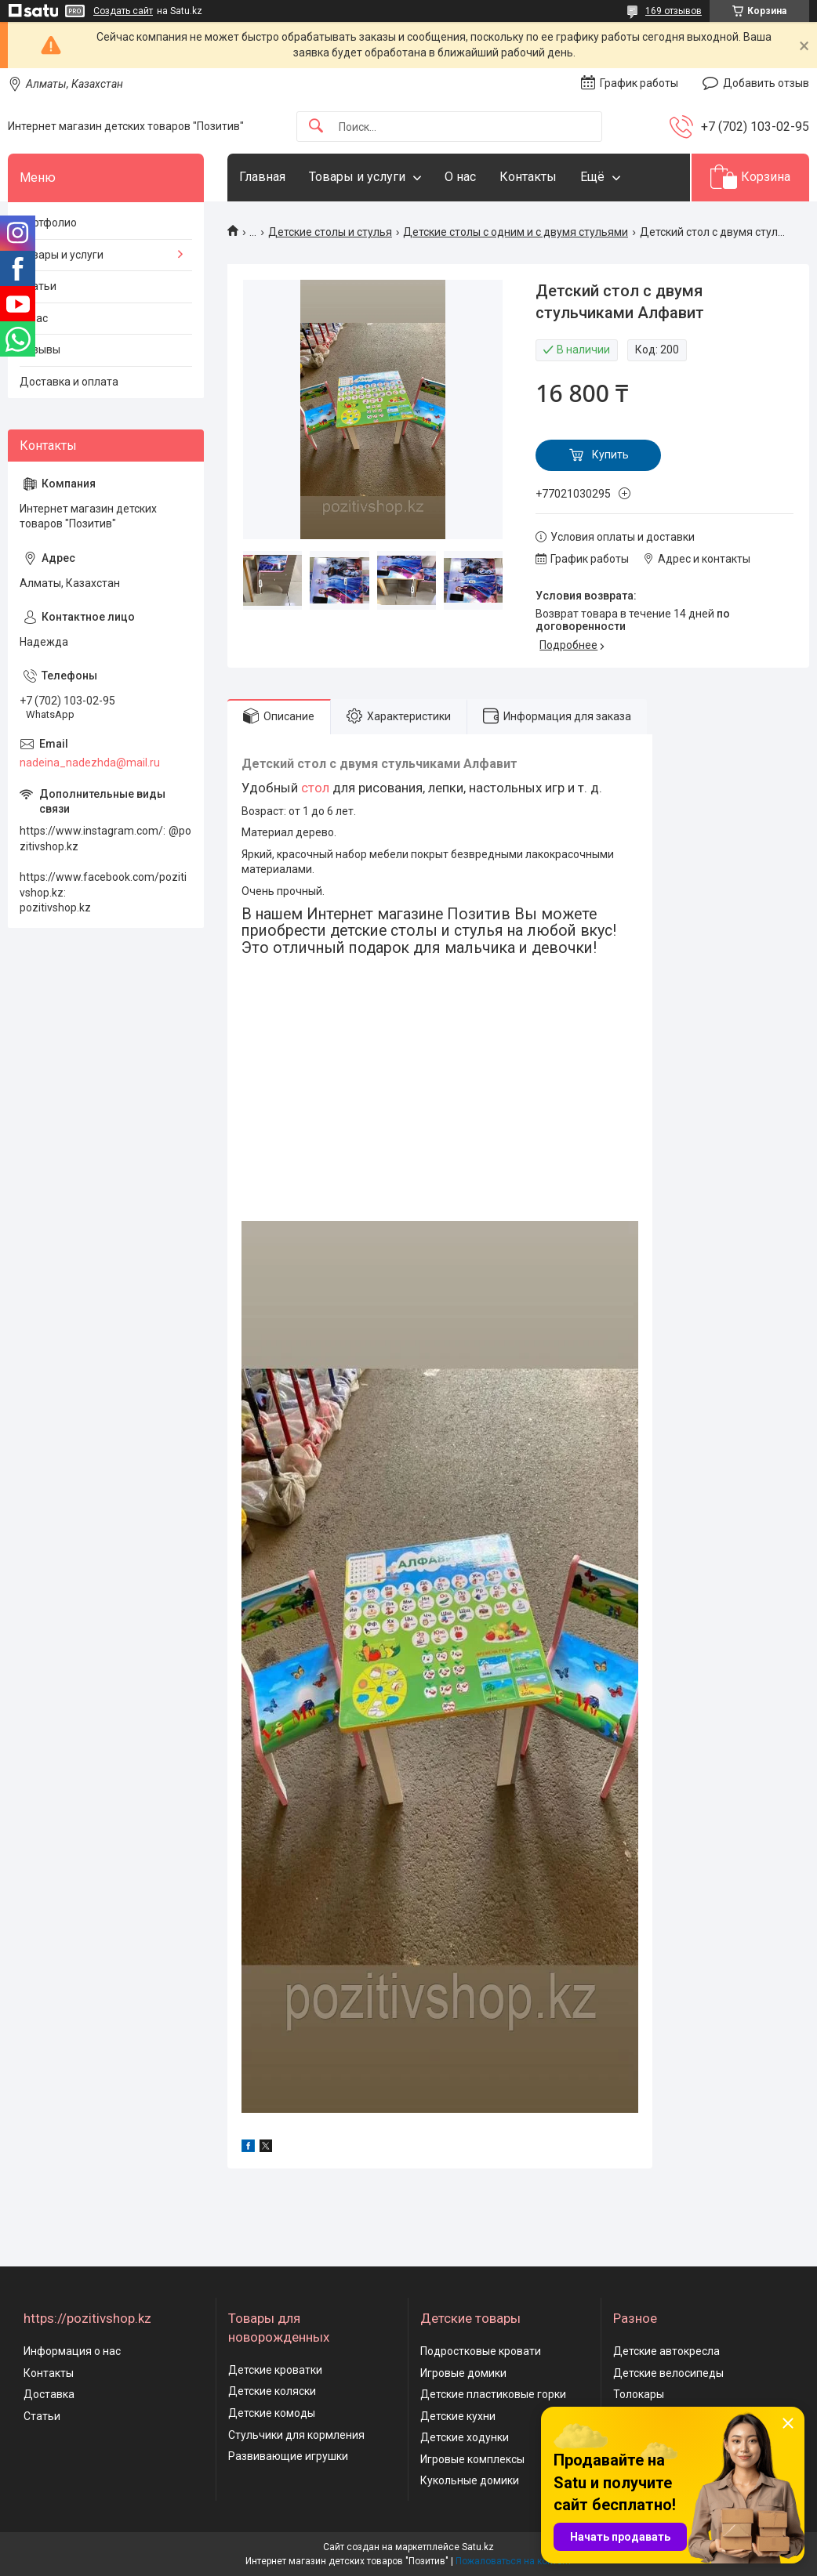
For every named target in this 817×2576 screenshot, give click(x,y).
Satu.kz (478, 2547)
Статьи (38, 286)
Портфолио (48, 222)
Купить (610, 454)
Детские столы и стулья (330, 232)
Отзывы (40, 349)
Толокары (638, 2394)
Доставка (49, 2394)
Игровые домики (463, 2373)
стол (315, 787)
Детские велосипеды (668, 2373)
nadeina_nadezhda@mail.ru (90, 762)
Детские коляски (272, 2391)
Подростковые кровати (480, 2351)
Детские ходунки (464, 2437)
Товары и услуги (357, 176)
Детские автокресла (666, 2351)
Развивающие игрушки (288, 2456)
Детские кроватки (275, 2370)
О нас (460, 176)
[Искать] (316, 126)
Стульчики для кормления (296, 2435)
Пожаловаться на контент (514, 2561)
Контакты (528, 176)
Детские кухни (458, 2416)
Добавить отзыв (766, 83)
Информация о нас (72, 2351)
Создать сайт (123, 10)
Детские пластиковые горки (493, 2394)
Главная (262, 176)
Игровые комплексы (472, 2459)
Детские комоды (271, 2413)
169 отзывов (673, 10)
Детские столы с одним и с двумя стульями (515, 232)
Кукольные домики (469, 2480)
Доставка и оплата (69, 381)
